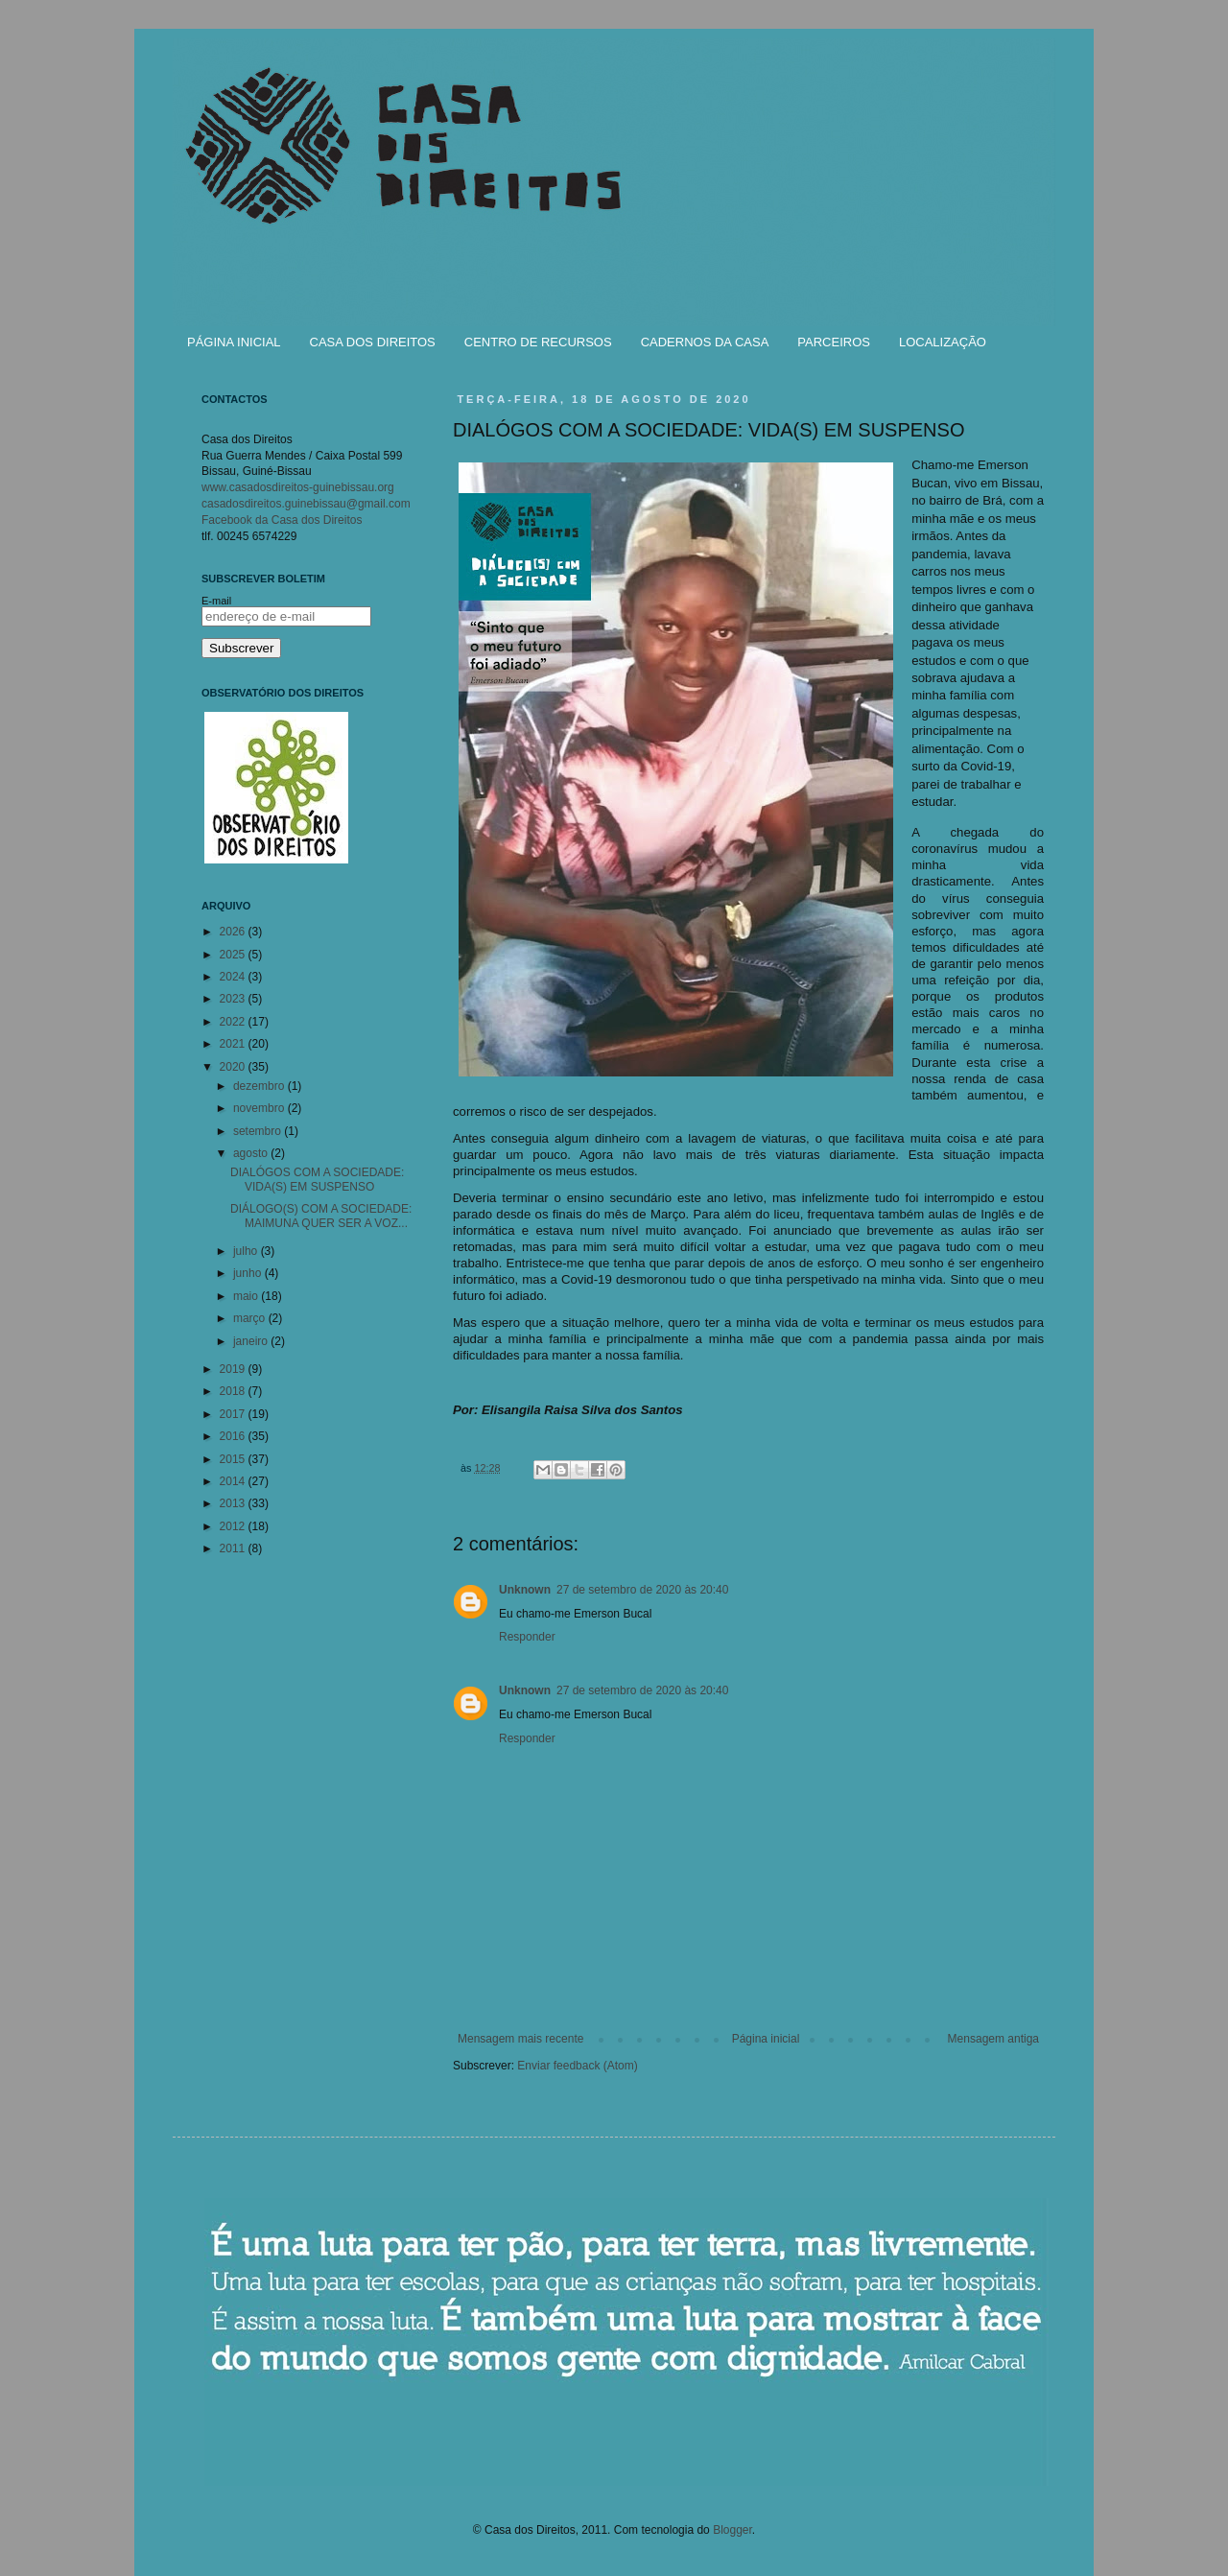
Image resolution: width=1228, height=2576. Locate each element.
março (251, 1318)
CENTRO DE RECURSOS (538, 342)
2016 (234, 1436)
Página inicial (766, 2038)
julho (247, 1251)
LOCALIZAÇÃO (942, 342)
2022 (234, 1021)
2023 (234, 998)
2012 (234, 1526)
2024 (234, 976)
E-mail (216, 600)
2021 (234, 1044)
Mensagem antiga (993, 2038)
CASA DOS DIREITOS (373, 342)
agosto (252, 1153)
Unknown (525, 1589)
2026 (234, 931)
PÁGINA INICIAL (234, 342)
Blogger (732, 2530)
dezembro (260, 1086)
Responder (527, 1636)
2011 (234, 1548)
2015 (234, 1459)
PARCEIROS (833, 342)
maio (247, 1296)
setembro (258, 1131)
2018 (234, 1391)
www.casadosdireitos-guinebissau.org (297, 487)
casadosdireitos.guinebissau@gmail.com (306, 503)
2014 (234, 1481)
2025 (234, 954)
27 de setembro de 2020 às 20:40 (642, 1589)
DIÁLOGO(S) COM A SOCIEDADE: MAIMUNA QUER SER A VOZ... (321, 1215)
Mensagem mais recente (520, 2038)
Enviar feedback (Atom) (577, 2065)
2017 (234, 1414)
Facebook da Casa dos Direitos (281, 520)
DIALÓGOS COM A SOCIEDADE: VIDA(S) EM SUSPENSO (317, 1179)
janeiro (252, 1341)
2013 (234, 1503)
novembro (260, 1108)
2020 (234, 1067)
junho (249, 1273)
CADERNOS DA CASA (705, 342)
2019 (234, 1369)
